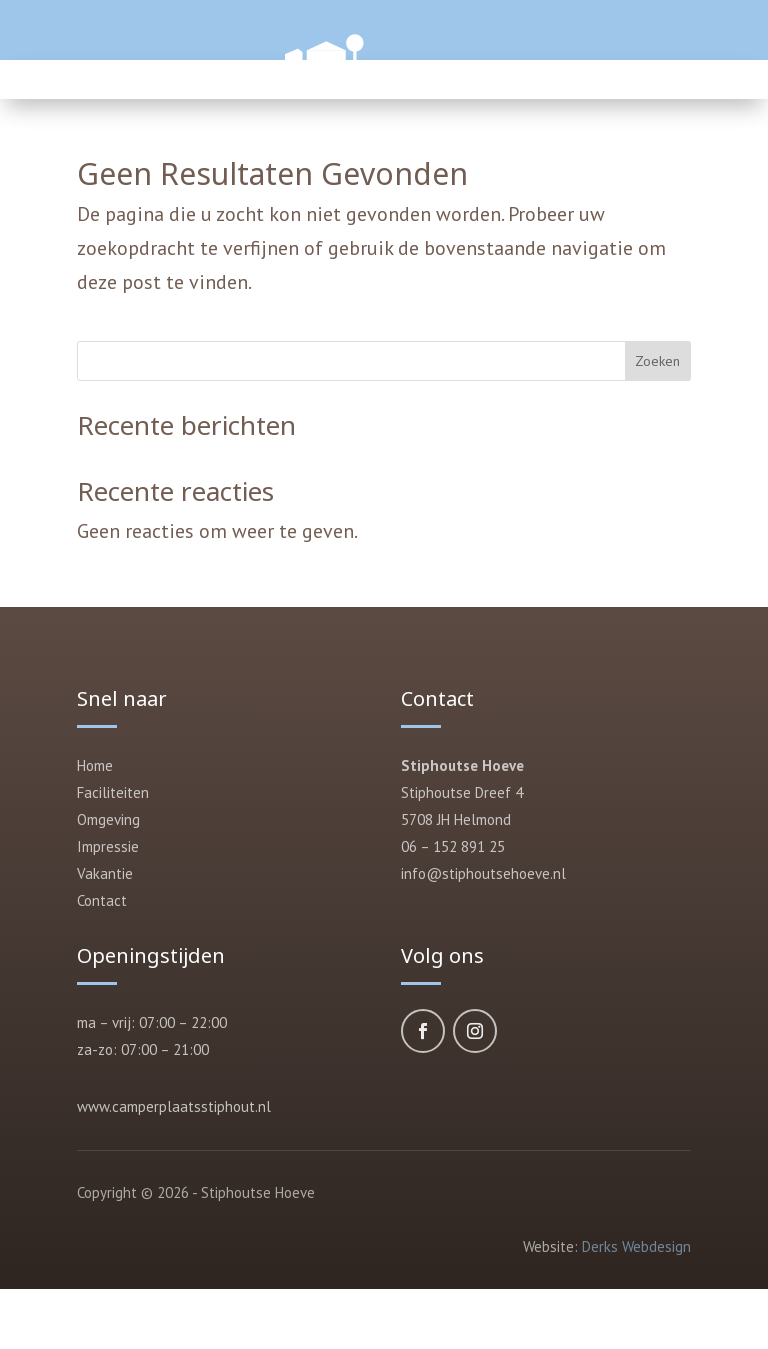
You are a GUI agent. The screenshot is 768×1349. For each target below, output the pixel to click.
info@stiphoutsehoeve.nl (483, 873)
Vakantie (105, 873)
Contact (102, 900)
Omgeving (108, 819)
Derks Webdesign (636, 1246)
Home (95, 765)
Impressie (108, 846)
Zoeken (657, 361)
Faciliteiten (113, 792)
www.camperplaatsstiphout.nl (174, 1106)
